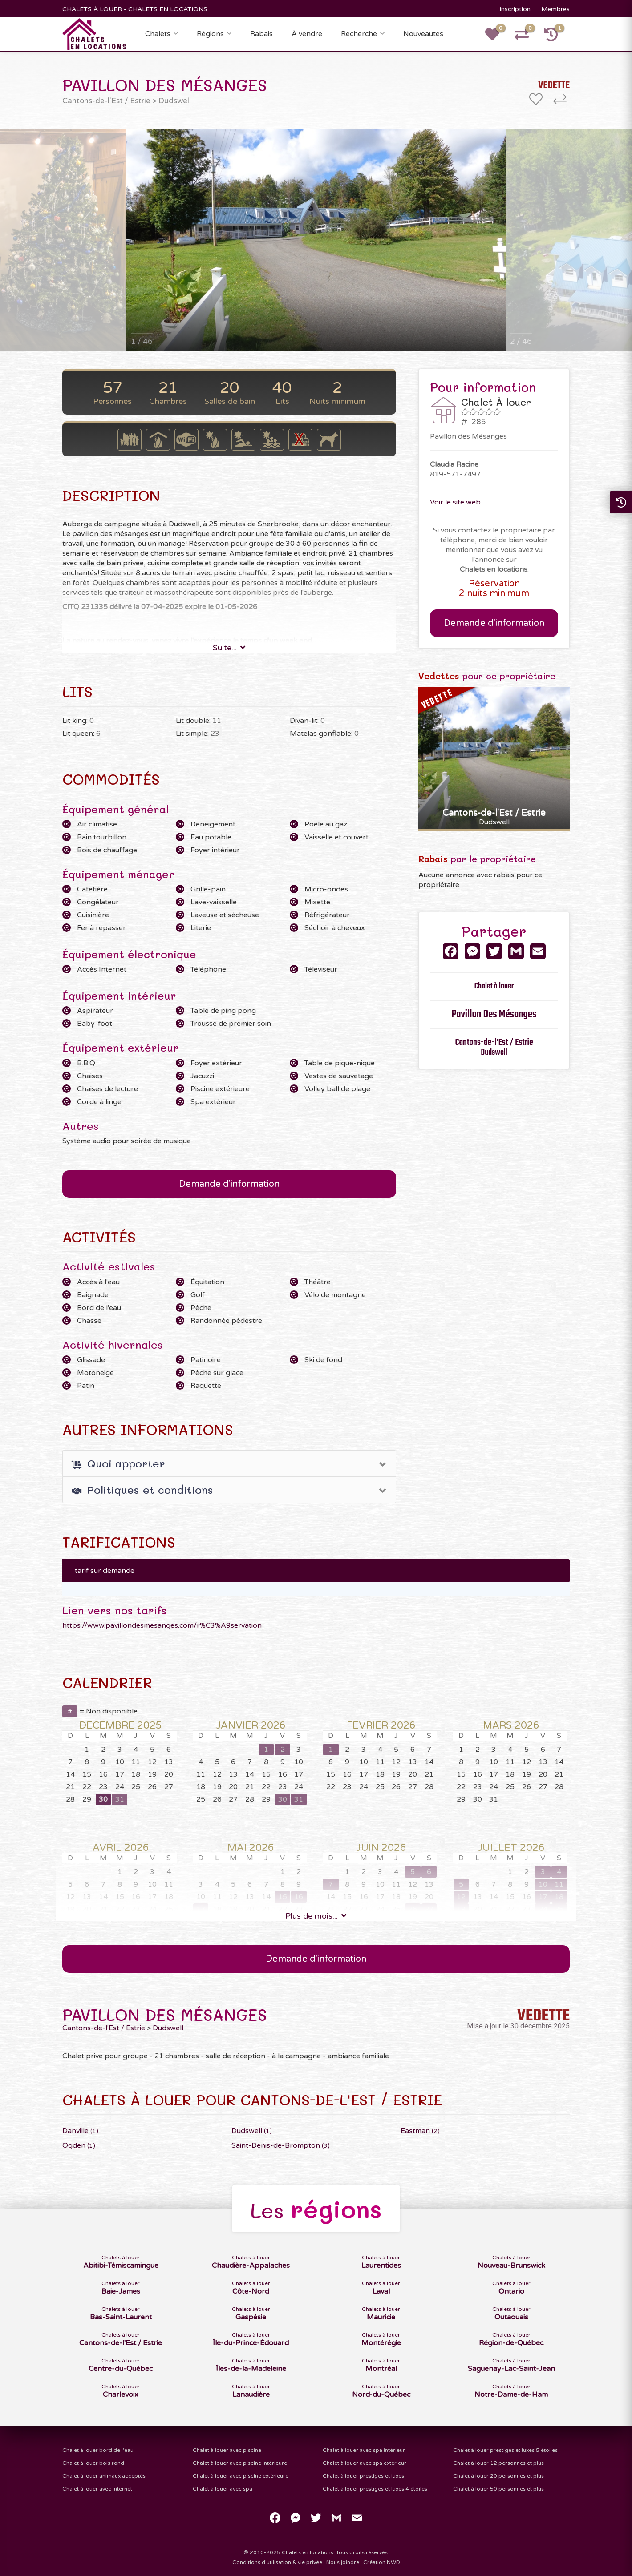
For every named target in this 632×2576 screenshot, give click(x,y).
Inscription (515, 9)
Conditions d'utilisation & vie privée (277, 2562)
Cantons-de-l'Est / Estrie (106, 100)
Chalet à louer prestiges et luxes (363, 2476)
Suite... (229, 648)
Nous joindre (342, 2562)
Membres (555, 9)
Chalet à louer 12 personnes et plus (498, 2463)
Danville (80, 2130)
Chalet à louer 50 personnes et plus (498, 2489)
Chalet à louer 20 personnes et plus (498, 2476)
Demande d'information (229, 1184)
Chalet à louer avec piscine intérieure (240, 2463)
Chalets (157, 33)
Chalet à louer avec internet (97, 2489)
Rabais (261, 33)
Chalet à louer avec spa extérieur (364, 2463)
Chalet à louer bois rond (93, 2463)
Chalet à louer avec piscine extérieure (240, 2476)
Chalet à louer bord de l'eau (98, 2450)
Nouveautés (423, 33)
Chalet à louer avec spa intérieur (364, 2450)
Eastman (420, 2130)
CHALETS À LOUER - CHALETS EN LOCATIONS (134, 9)
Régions (210, 33)
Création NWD (381, 2562)
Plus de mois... (315, 1916)
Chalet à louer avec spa (222, 2489)
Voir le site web (455, 502)
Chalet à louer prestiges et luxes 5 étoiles (505, 2450)
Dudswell (174, 100)
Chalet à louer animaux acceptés (104, 2476)
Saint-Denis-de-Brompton (280, 2145)
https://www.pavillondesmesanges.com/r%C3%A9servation (162, 1625)
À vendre (307, 33)
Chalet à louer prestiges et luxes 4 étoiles (375, 2489)
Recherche (359, 33)
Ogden (78, 2145)
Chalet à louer (494, 986)
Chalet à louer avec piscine (227, 2450)
